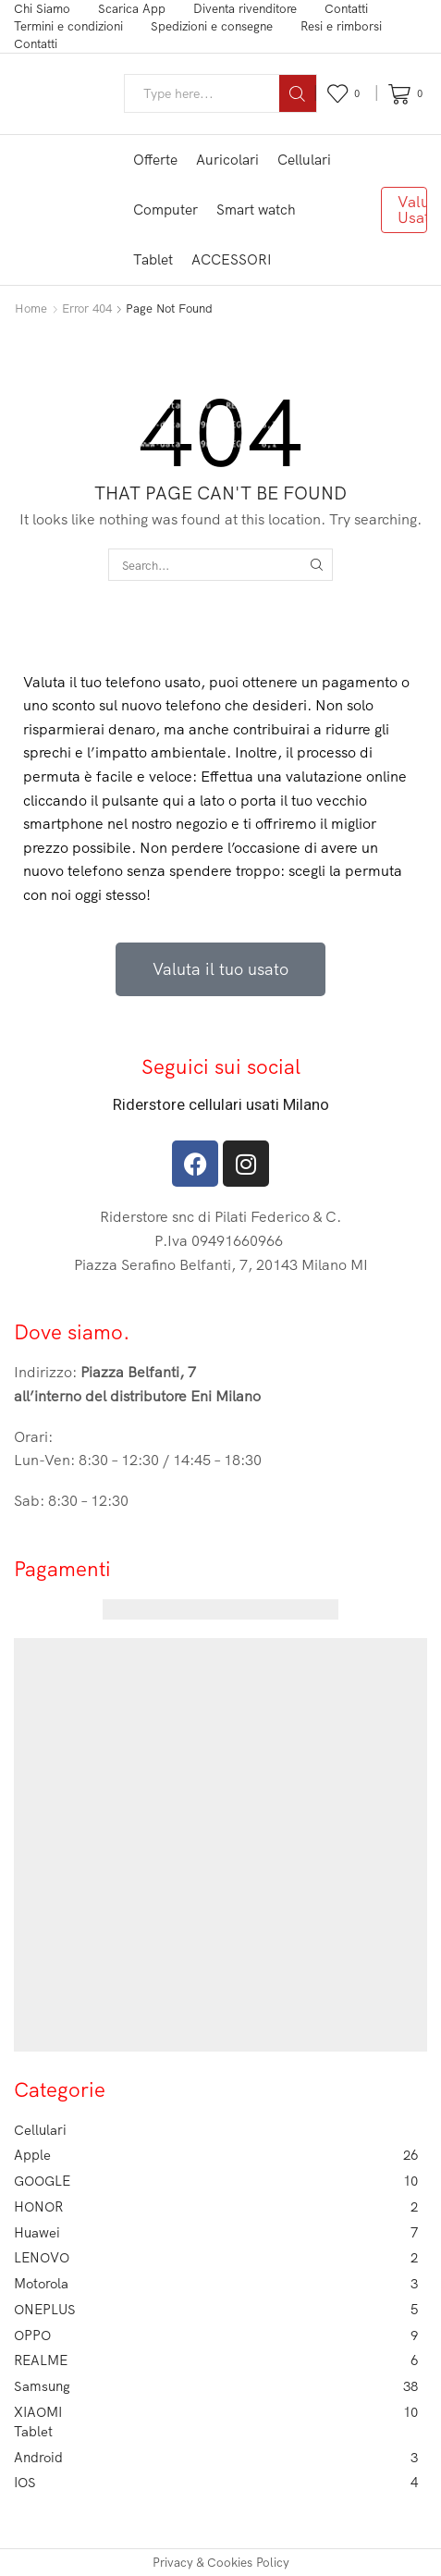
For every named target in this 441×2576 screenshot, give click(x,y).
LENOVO (216, 2257)
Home (31, 308)
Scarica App (131, 8)
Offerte (155, 159)
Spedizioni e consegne (212, 25)
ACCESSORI (231, 259)
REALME (216, 2360)
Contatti (346, 8)
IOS (216, 2482)
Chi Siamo (42, 8)
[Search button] (297, 93)
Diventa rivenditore (245, 8)
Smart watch (256, 209)
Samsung (216, 2386)
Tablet (153, 259)
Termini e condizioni (68, 25)
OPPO (216, 2335)
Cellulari (304, 159)
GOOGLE (216, 2181)
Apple (216, 2155)
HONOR (216, 2207)
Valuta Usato (412, 209)
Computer (165, 209)
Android (216, 2457)
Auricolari (227, 159)
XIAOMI (216, 2412)
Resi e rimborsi (341, 25)
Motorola (216, 2283)
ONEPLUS (216, 2309)
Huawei (216, 2233)
